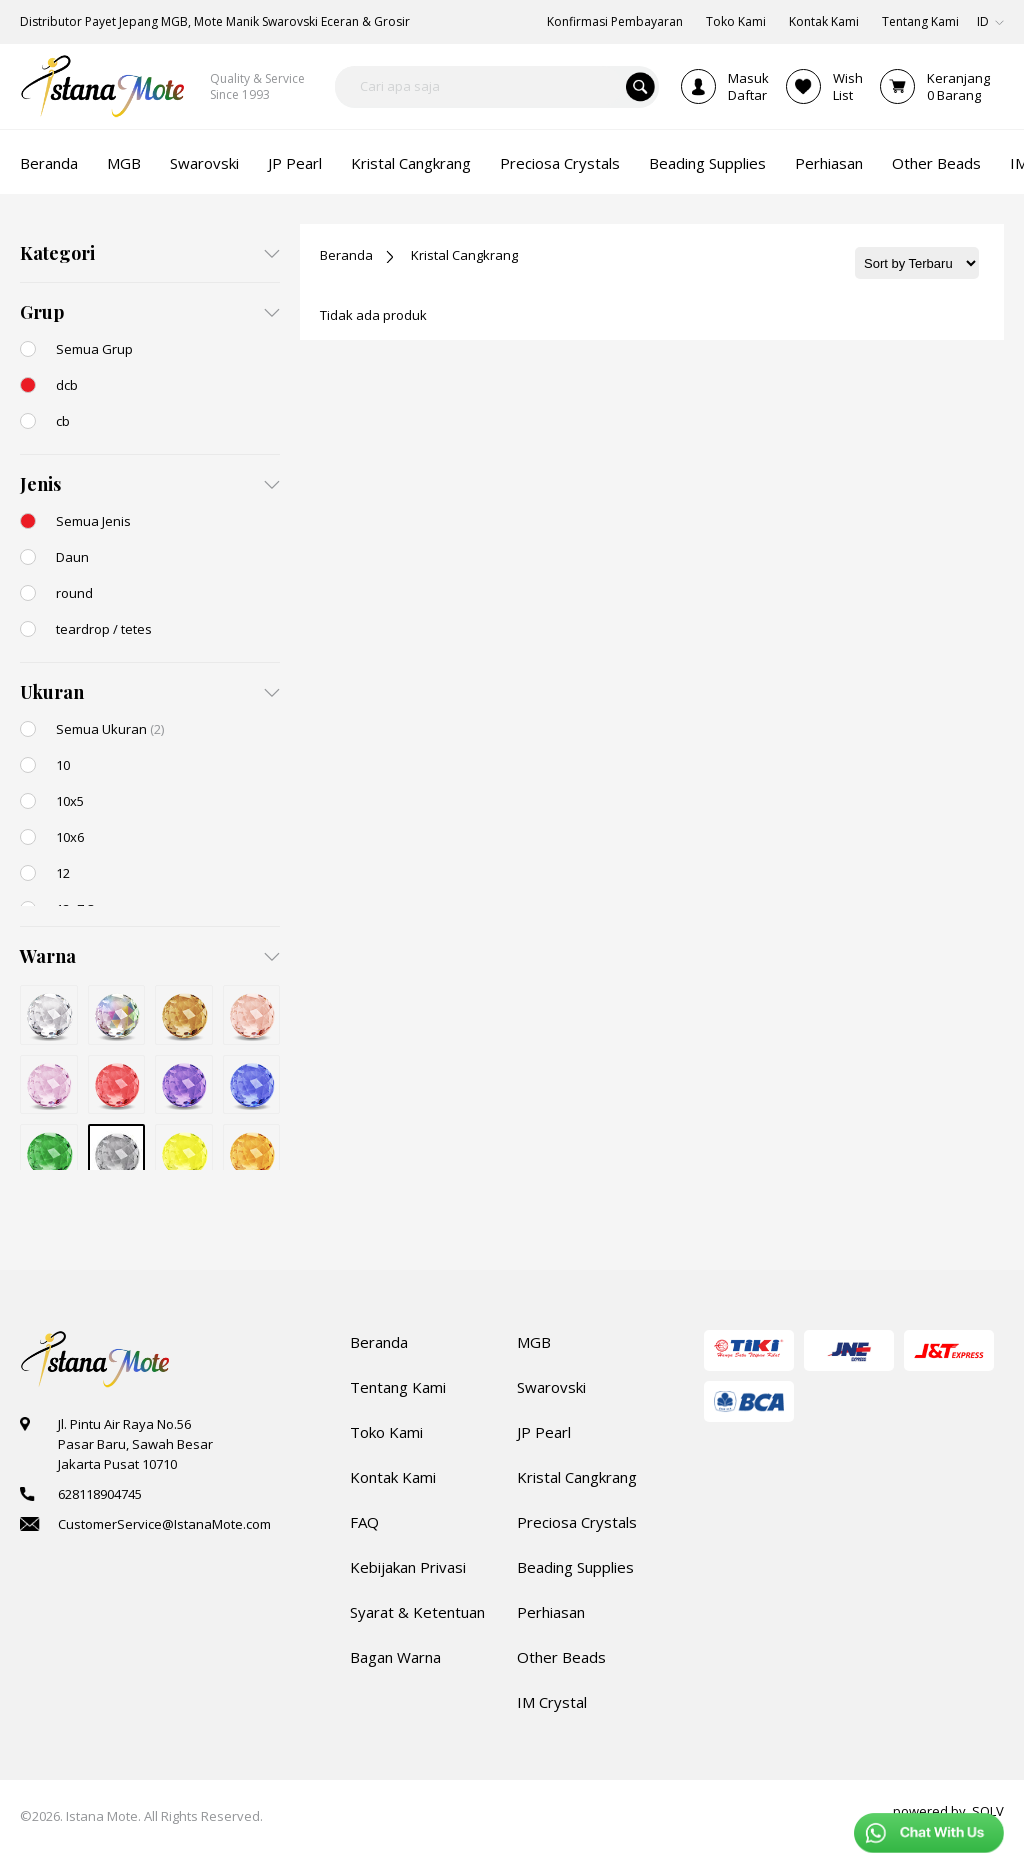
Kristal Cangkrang (464, 255)
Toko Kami (386, 1432)
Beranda (346, 255)
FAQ (364, 1522)
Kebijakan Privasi (408, 1567)
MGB (534, 1342)
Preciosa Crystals (577, 1522)
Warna (48, 956)
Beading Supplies (575, 1567)
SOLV (988, 1811)
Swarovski (551, 1387)
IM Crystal (552, 1702)
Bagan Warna (395, 1657)
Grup (42, 312)
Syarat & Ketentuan (417, 1612)
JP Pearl (544, 1432)
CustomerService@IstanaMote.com (164, 1524)
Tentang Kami (398, 1387)
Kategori (57, 253)
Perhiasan (551, 1612)
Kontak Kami (393, 1477)
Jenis (40, 484)
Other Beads (561, 1657)
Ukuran (52, 692)
